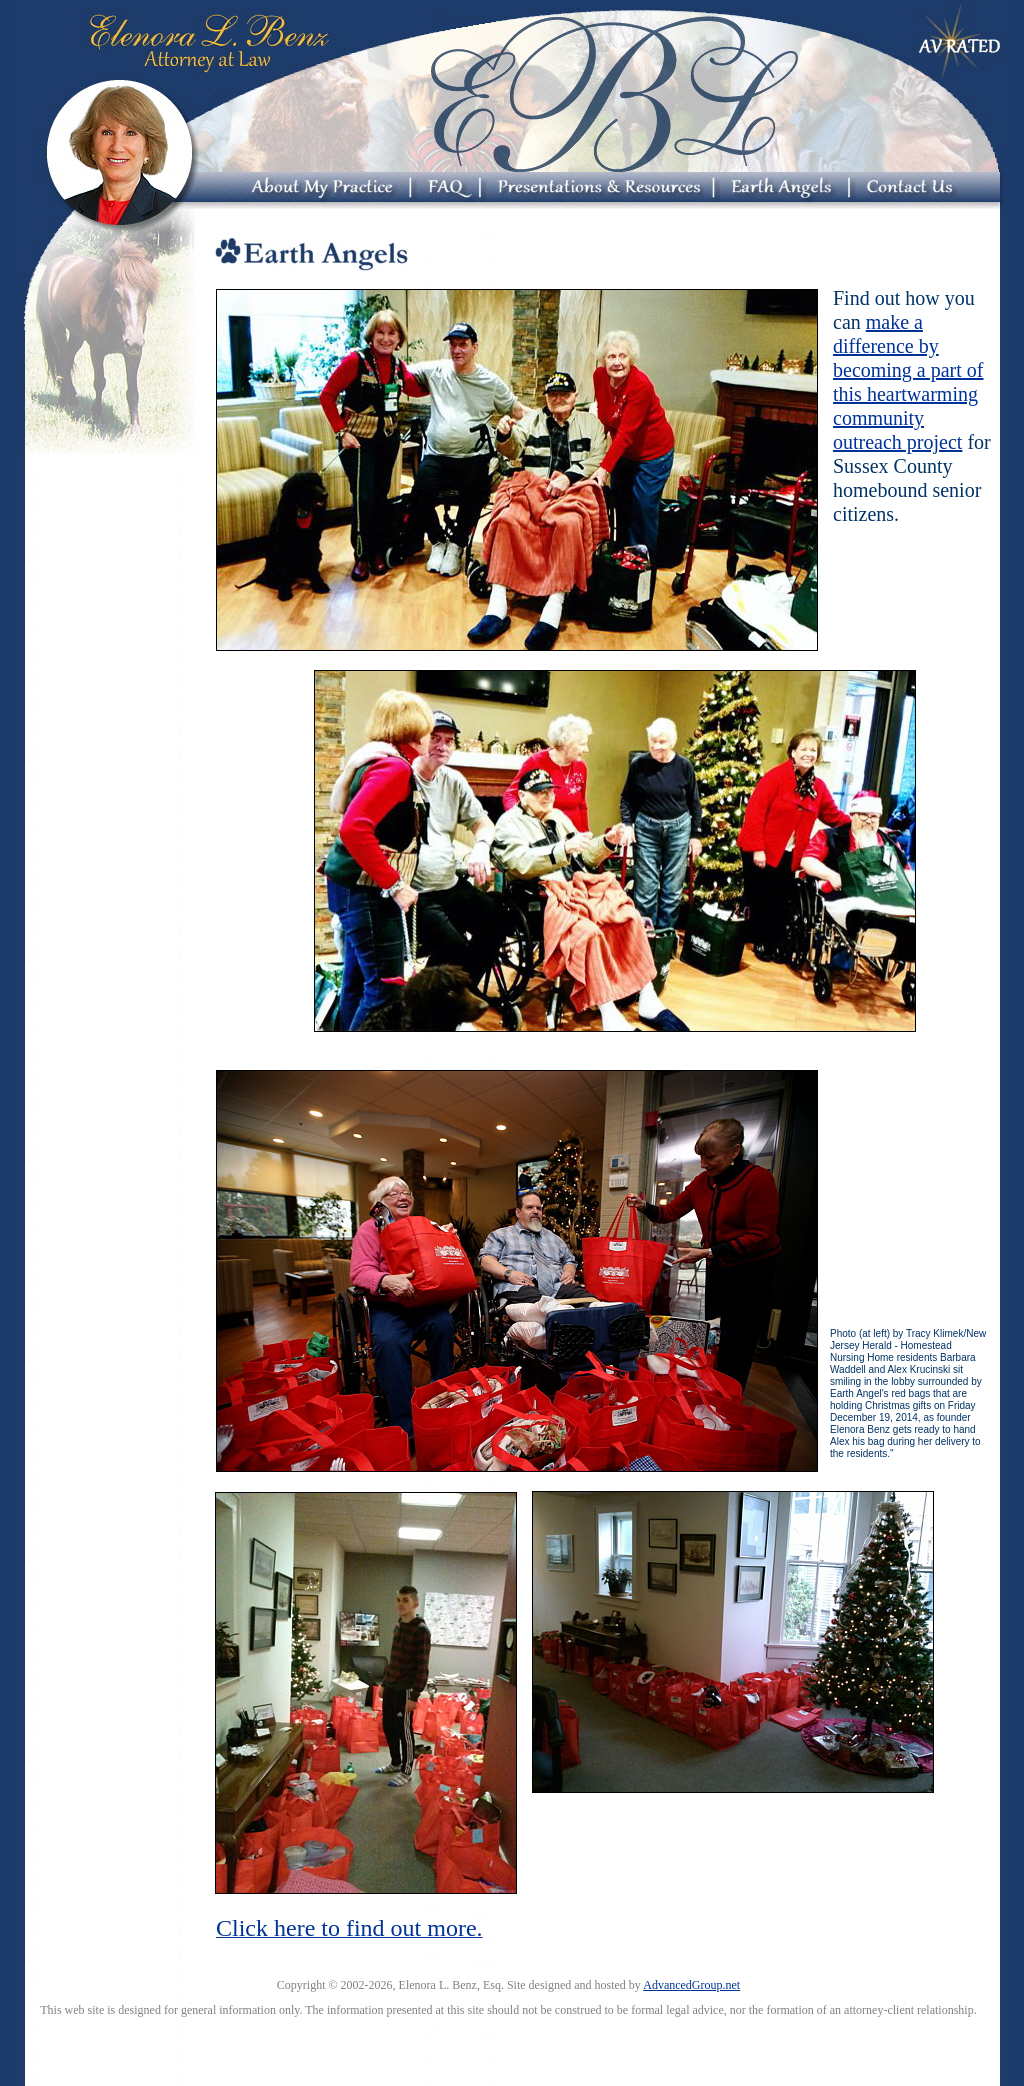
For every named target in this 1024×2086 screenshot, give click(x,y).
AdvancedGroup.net (691, 1985)
